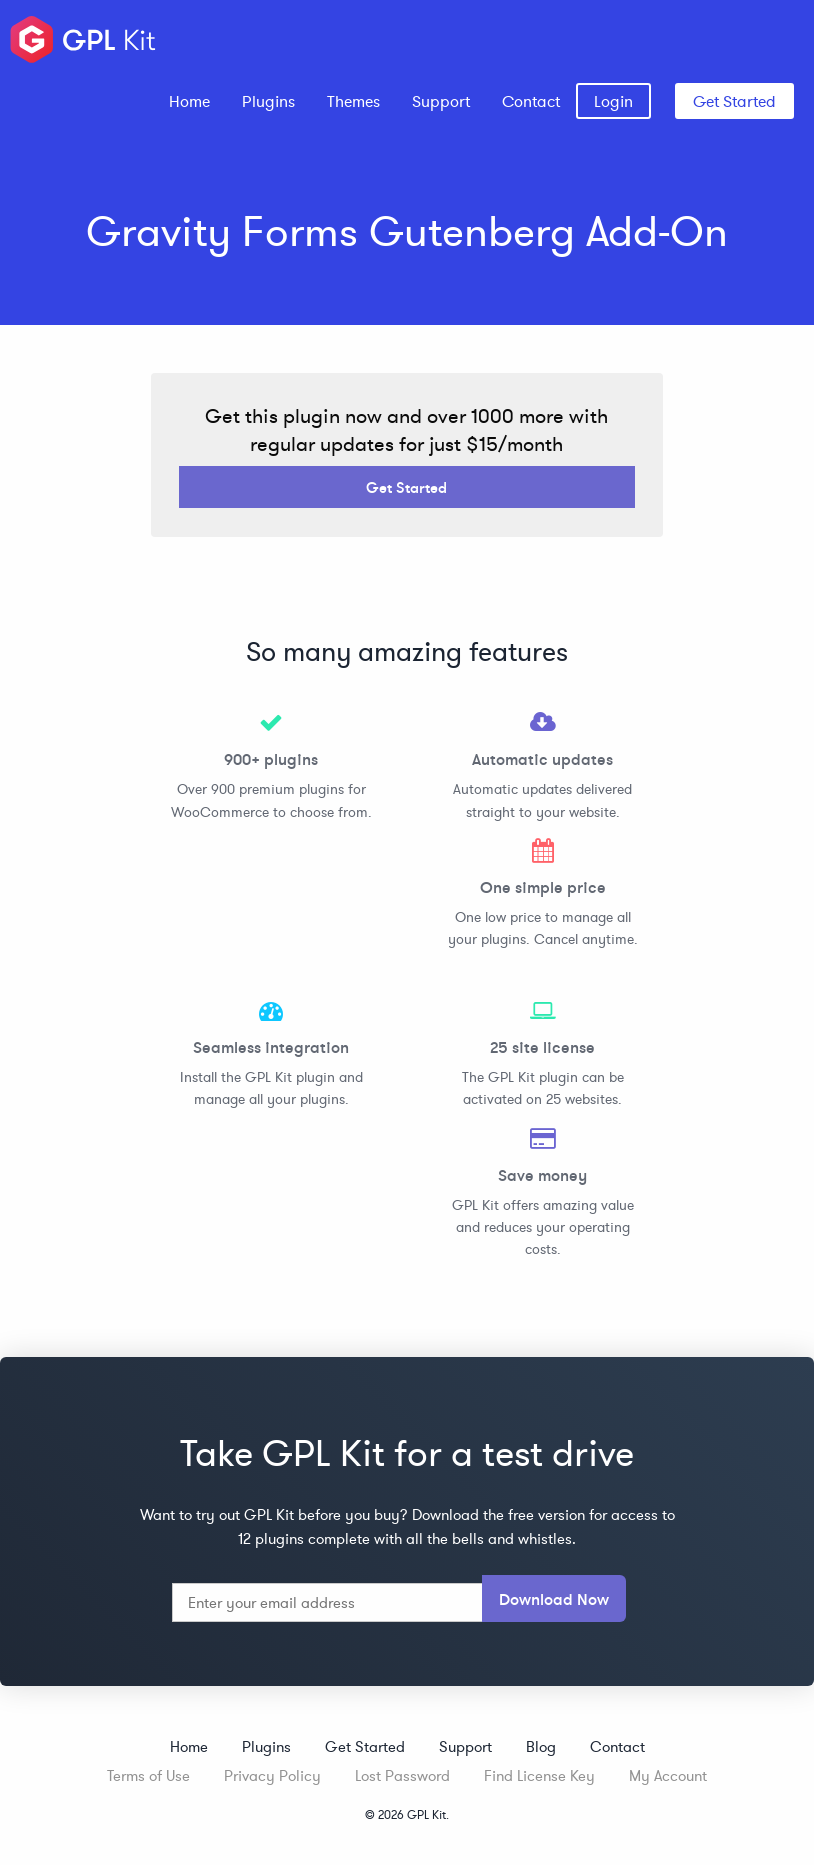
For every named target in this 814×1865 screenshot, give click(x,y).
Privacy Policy (272, 1775)
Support (441, 101)
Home (189, 101)
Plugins (268, 101)
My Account (668, 1775)
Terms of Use (148, 1775)
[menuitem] (189, 101)
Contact (531, 101)
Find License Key (539, 1775)
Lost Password (402, 1775)
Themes (353, 101)
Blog (541, 1746)
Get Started (734, 101)
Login (613, 101)
